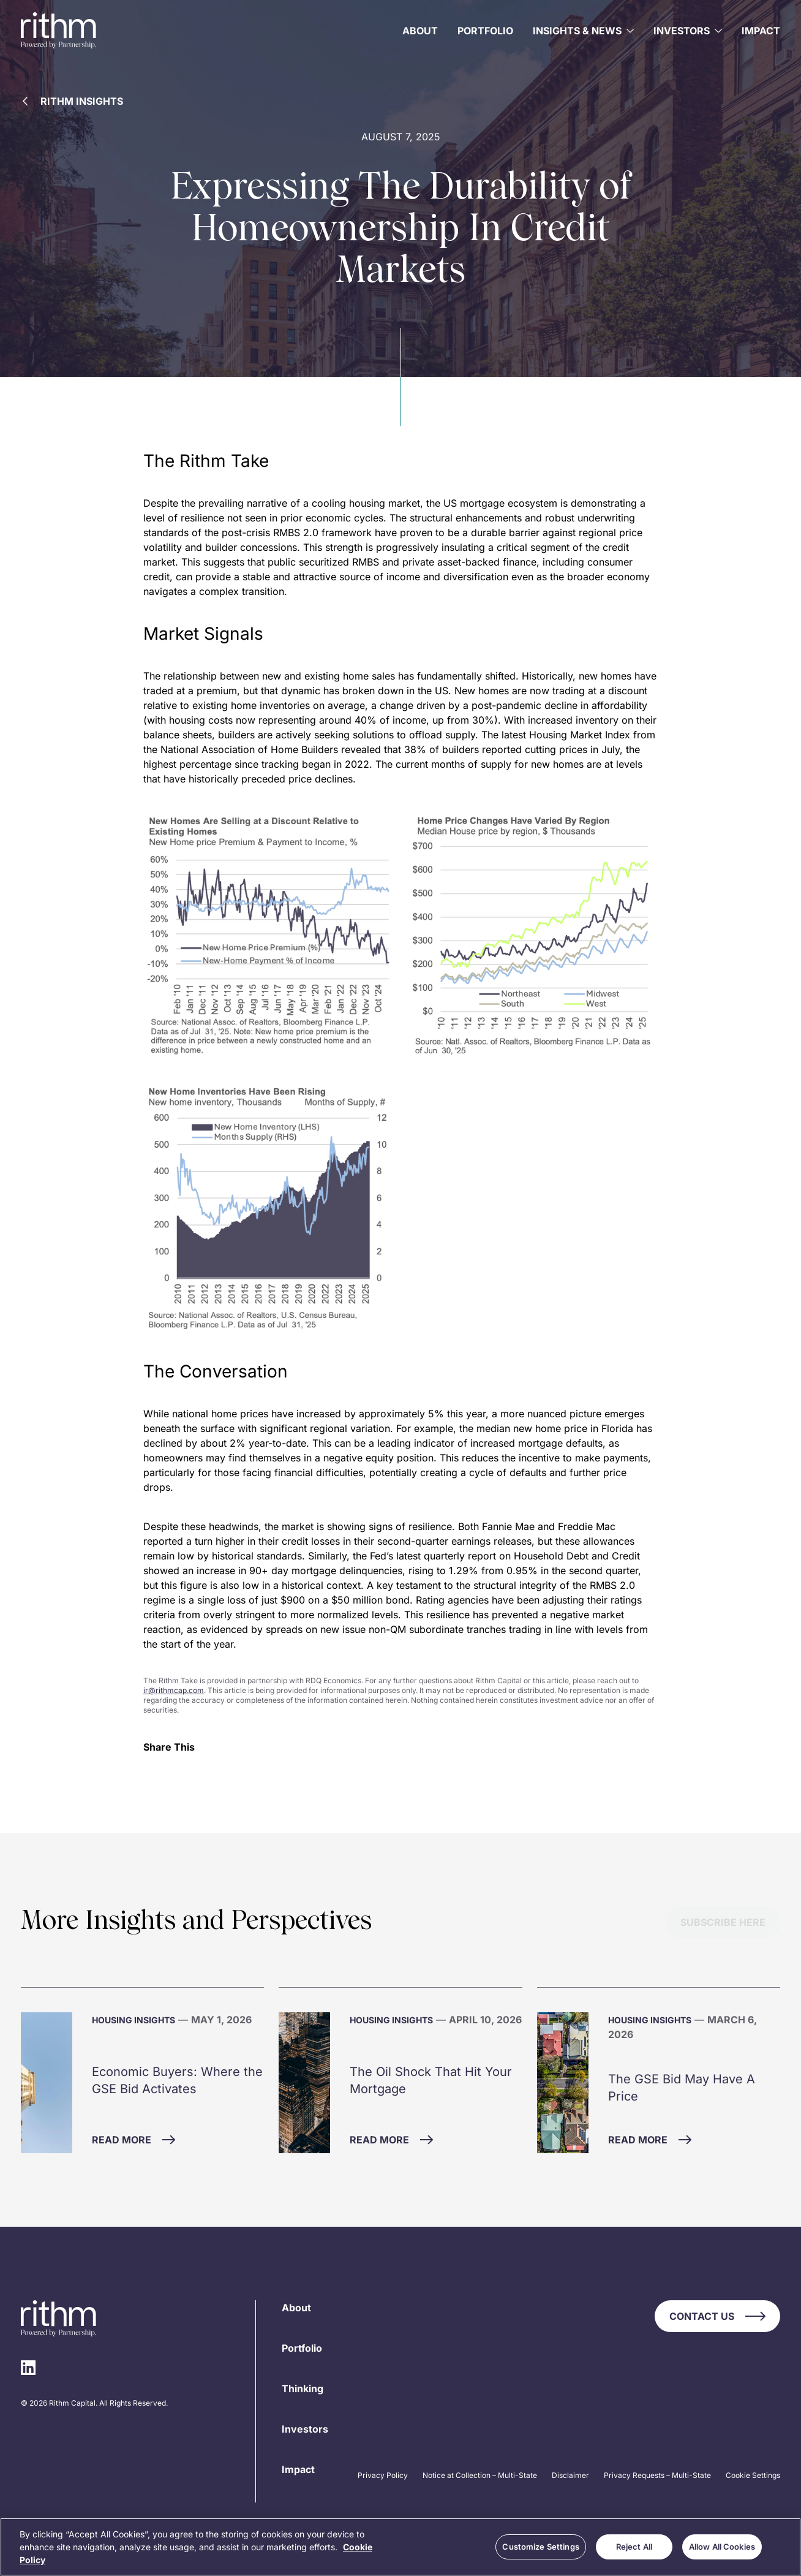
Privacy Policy (383, 2475)
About (420, 31)
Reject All (634, 2546)
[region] (400, 2547)
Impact (761, 31)
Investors (305, 2429)
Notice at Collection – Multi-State (480, 2475)
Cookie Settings (753, 2475)
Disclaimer (570, 2475)
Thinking (302, 2388)
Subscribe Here (722, 1922)
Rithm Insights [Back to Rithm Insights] (73, 101)
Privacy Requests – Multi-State (657, 2475)
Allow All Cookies (722, 2546)
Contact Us (717, 2316)
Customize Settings (540, 2546)
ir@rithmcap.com (173, 1690)
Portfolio (485, 31)
